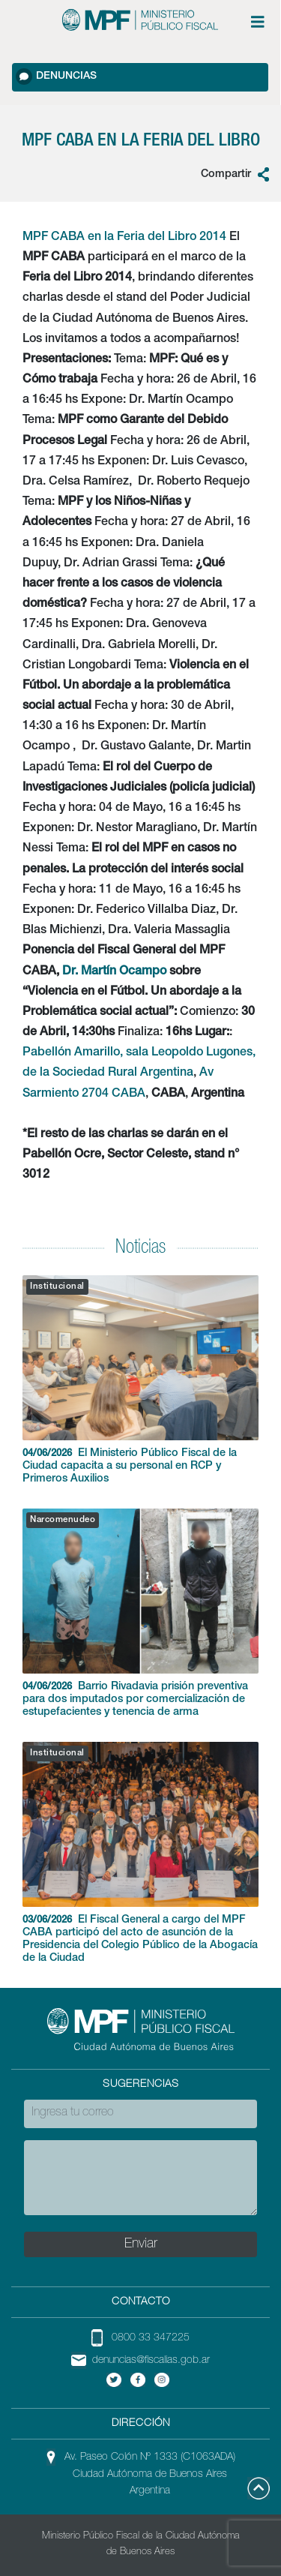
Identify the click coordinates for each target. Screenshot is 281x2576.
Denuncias (56, 76)
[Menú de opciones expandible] (257, 22)
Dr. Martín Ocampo (114, 972)
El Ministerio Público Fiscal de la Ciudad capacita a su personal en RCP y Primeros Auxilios (140, 1380)
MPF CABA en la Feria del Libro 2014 (124, 238)
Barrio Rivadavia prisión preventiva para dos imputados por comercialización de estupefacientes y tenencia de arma (140, 1613)
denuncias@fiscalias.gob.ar (151, 2360)
